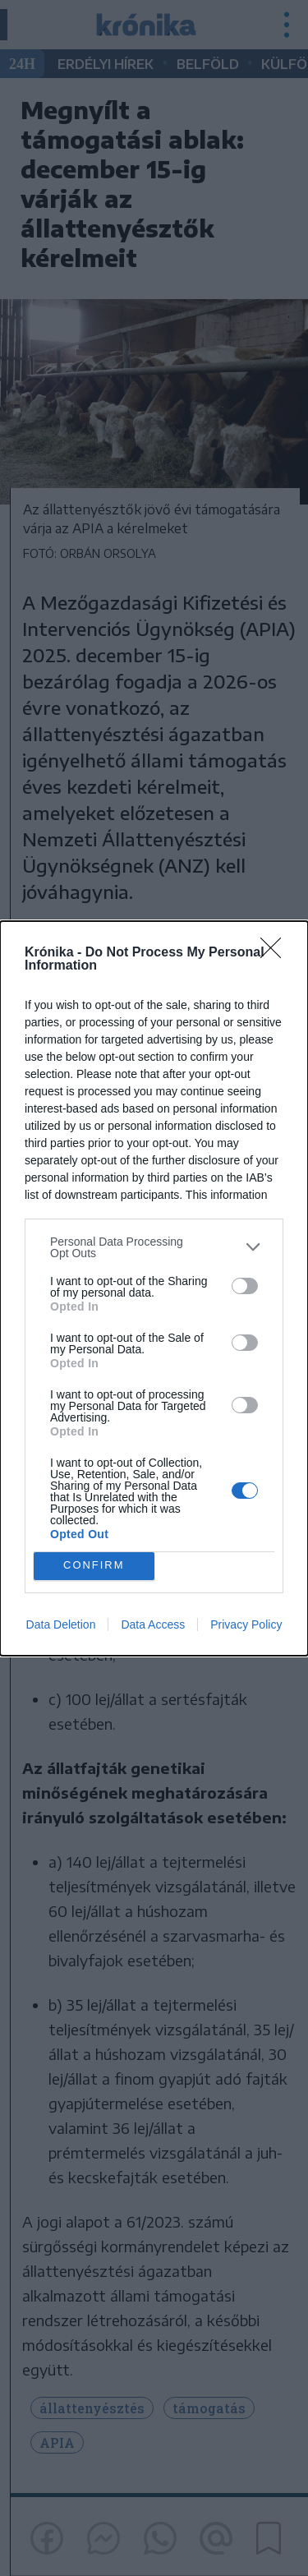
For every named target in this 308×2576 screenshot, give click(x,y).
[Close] (276, 953)
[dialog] (154, 1288)
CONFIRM (94, 1566)
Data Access (153, 1624)
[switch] (245, 1286)
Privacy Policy (246, 1624)
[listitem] (154, 1247)
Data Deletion (61, 1624)
